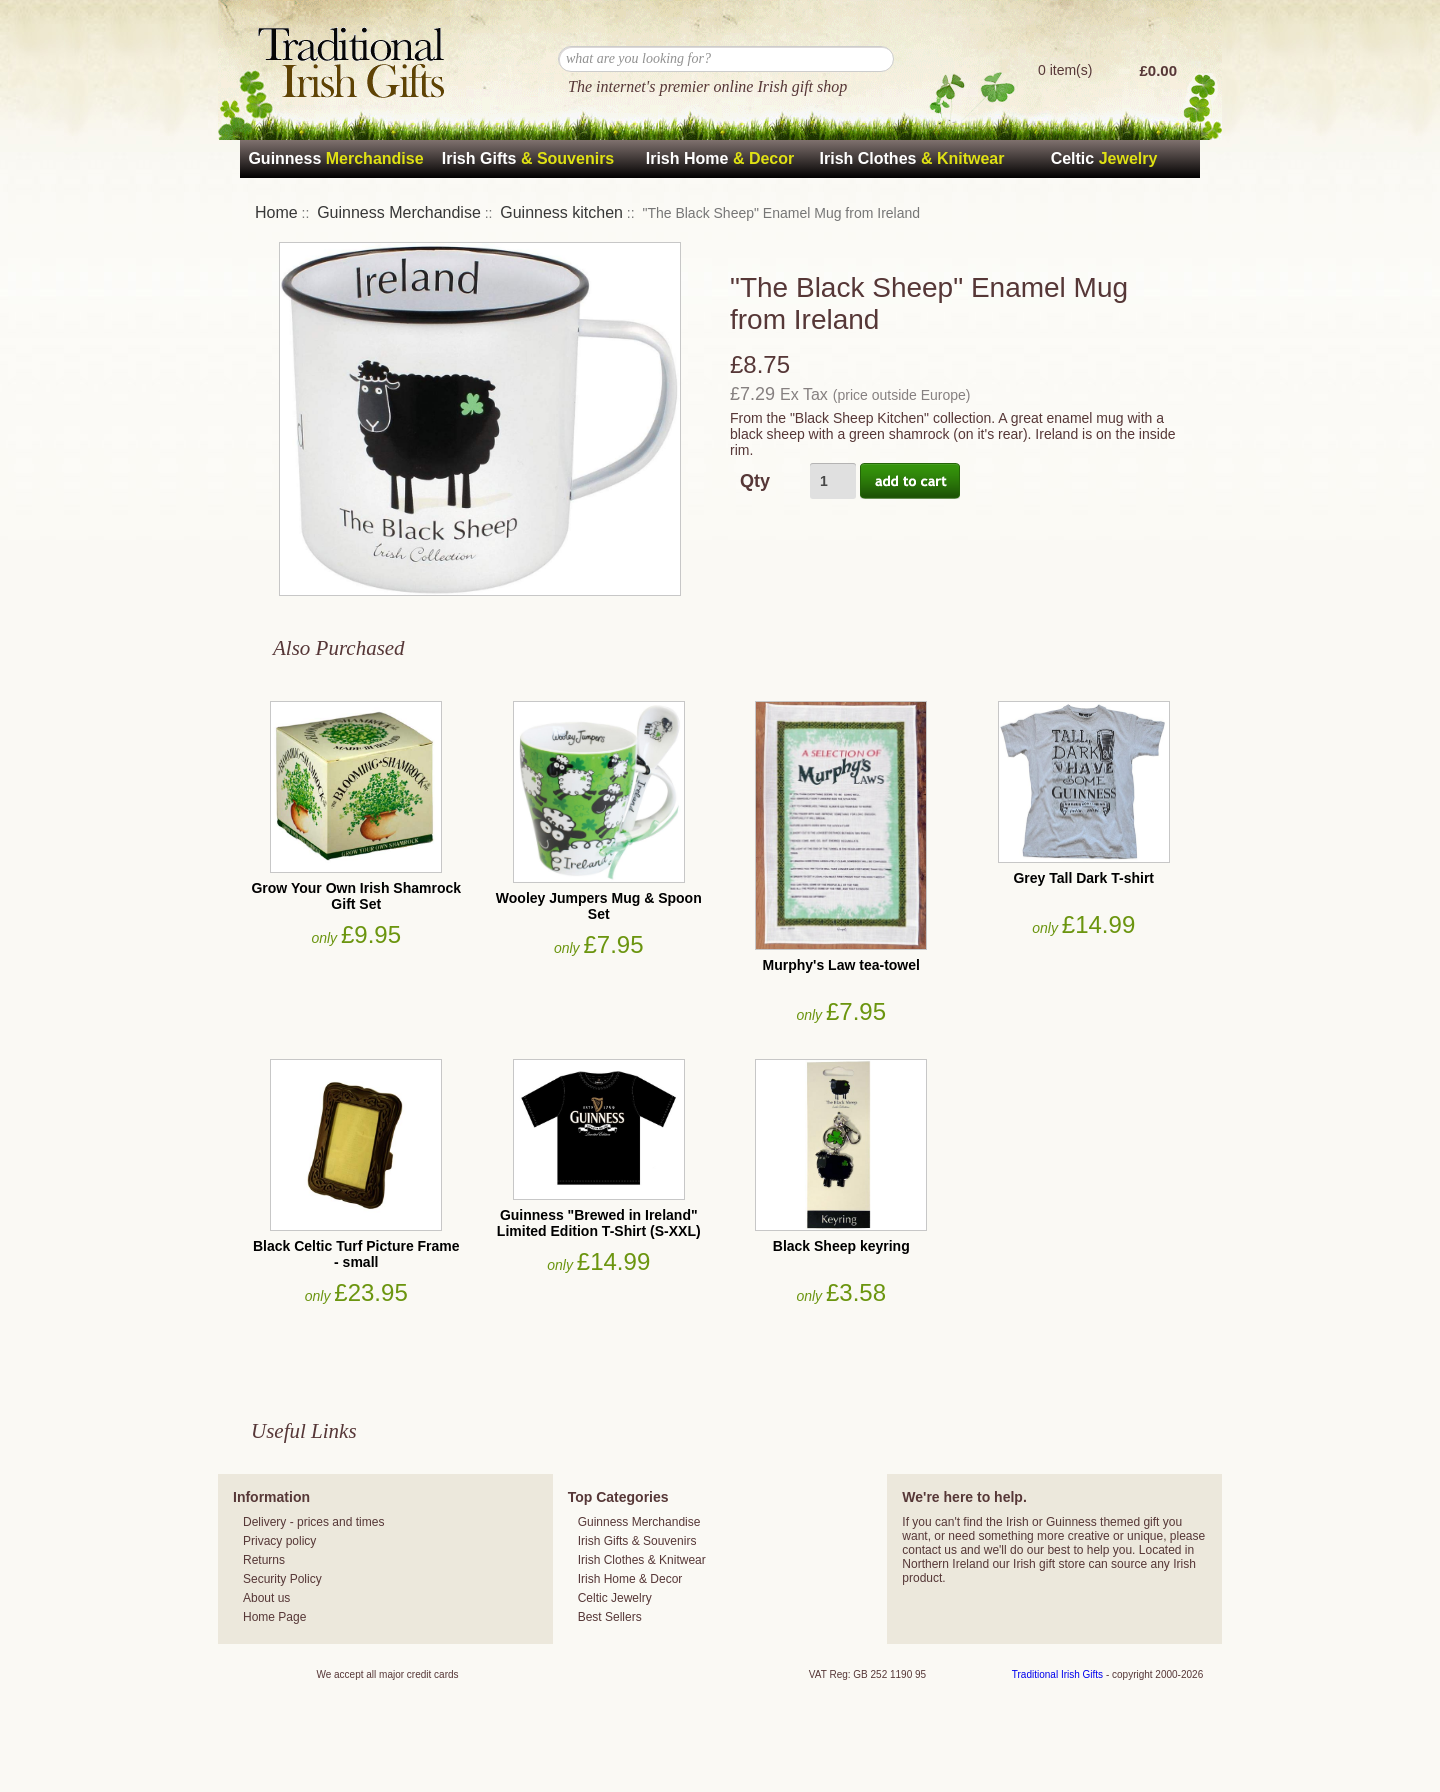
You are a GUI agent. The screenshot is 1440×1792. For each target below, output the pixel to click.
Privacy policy (279, 1541)
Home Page (274, 1617)
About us (266, 1598)
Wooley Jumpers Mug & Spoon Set (599, 906)
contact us (929, 1550)
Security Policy (282, 1579)
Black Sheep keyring (841, 1246)
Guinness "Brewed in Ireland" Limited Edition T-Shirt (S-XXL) (599, 1223)
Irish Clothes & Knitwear (642, 1560)
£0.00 (1158, 70)
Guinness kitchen (561, 212)
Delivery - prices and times (313, 1522)
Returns (264, 1560)
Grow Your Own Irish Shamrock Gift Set (356, 896)
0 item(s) (1065, 70)
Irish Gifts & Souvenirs (637, 1541)
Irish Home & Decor (630, 1579)
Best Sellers (610, 1617)
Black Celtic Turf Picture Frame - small (356, 1254)
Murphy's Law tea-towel (841, 965)
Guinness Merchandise (399, 212)
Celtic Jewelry (615, 1598)
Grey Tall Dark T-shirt (1083, 878)
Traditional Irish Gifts (1057, 1674)
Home (276, 212)
